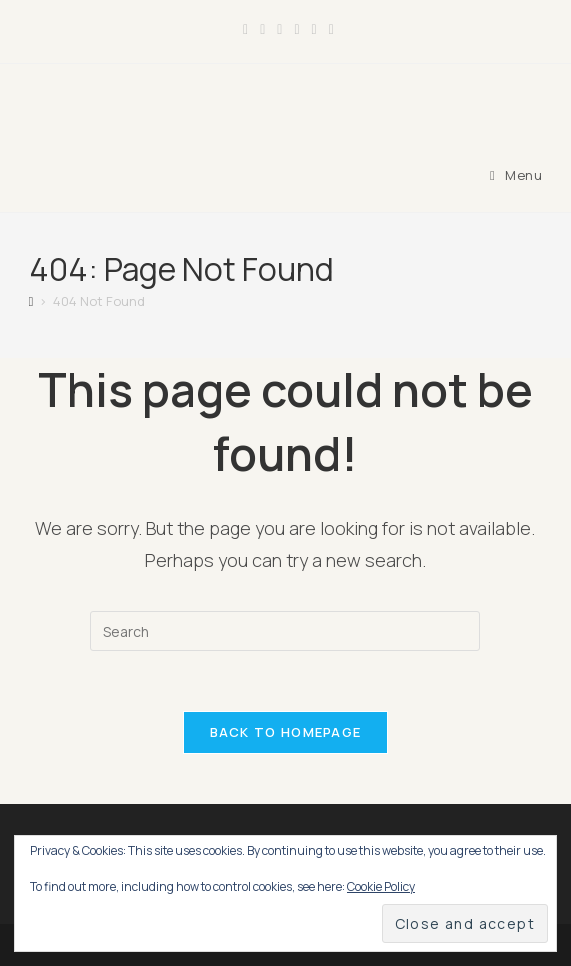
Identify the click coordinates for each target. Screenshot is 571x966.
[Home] (31, 301)
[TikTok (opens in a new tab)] (328, 29)
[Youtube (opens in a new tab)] (314, 29)
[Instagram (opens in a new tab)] (279, 29)
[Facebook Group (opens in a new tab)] (262, 29)
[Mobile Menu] (516, 175)
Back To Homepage (286, 732)
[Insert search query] (285, 631)
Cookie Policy (381, 886)
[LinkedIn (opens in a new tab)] (296, 29)
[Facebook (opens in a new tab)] (245, 29)
